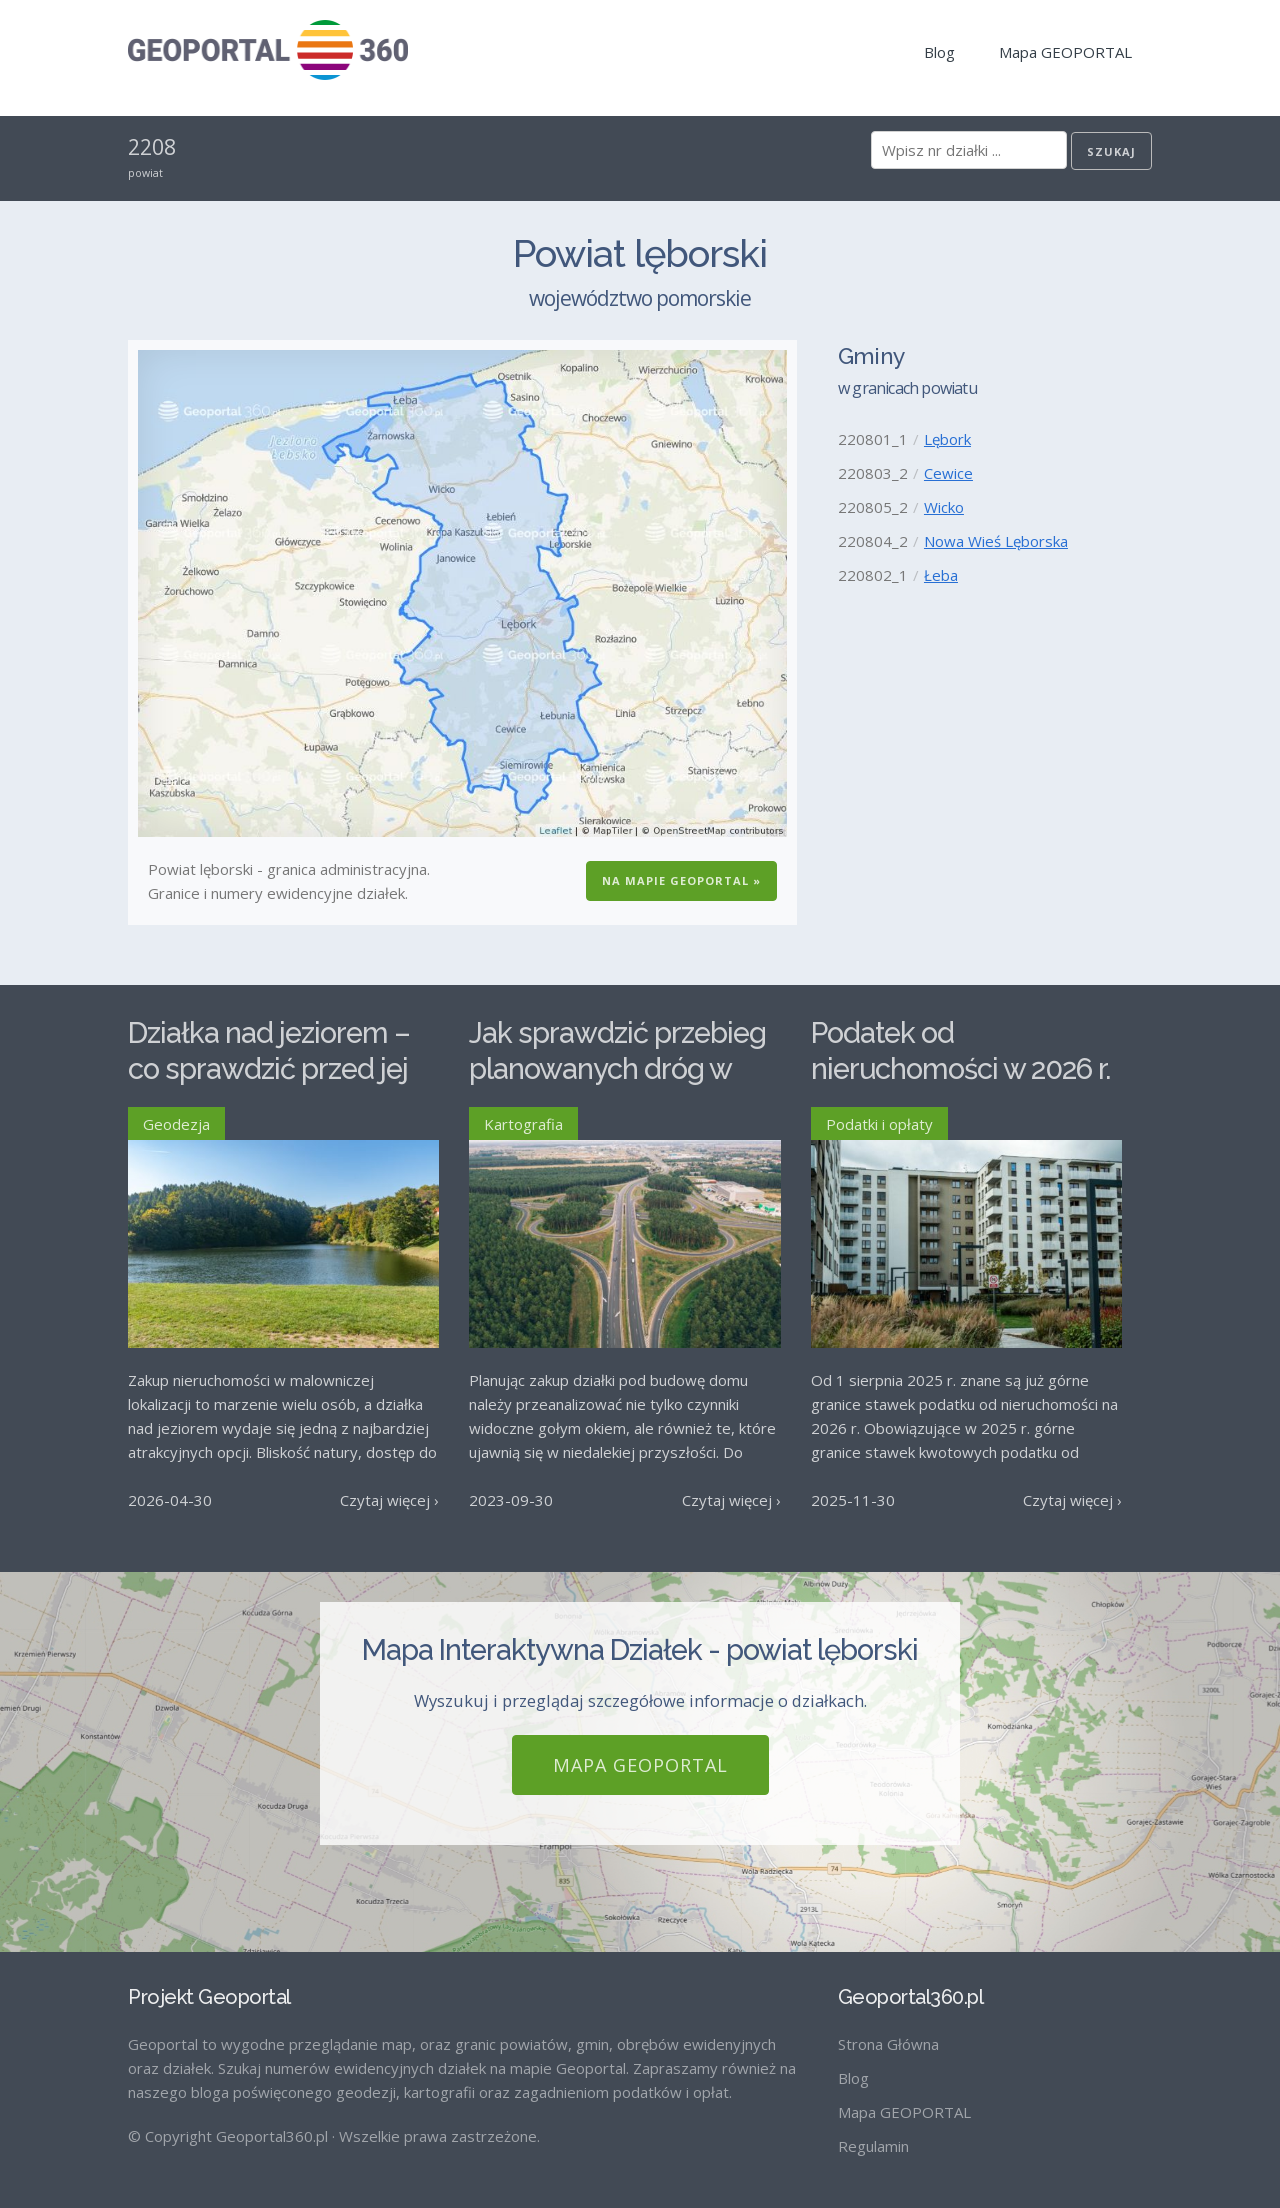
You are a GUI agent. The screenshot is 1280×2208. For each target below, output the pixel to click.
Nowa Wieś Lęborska (996, 541)
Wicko (944, 507)
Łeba (941, 575)
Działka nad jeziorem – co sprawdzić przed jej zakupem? (269, 1069)
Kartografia (523, 1124)
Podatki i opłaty (879, 1124)
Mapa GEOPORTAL (1065, 52)
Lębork (947, 439)
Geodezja (176, 1124)
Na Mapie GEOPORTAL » (681, 880)
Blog (939, 52)
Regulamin (873, 2146)
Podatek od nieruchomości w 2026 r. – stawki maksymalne (960, 1069)
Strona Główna (888, 2044)
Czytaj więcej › (389, 1500)
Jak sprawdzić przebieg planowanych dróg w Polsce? (617, 1069)
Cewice (948, 473)
